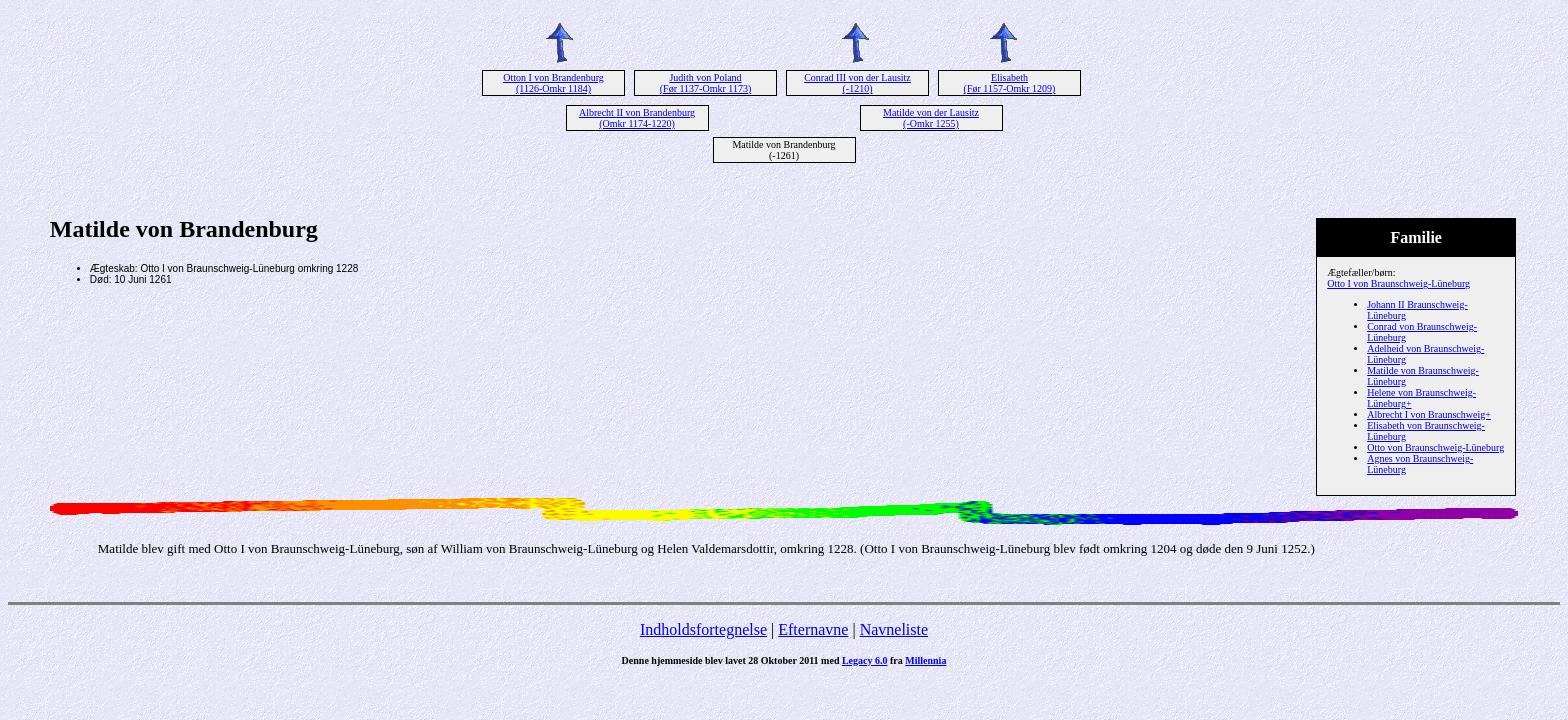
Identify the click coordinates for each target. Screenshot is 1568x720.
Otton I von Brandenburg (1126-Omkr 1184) (553, 83)
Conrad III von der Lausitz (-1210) (857, 83)
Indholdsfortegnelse (703, 629)
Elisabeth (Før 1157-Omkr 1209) (1010, 83)
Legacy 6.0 (865, 660)
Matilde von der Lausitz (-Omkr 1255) (931, 118)
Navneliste (894, 629)
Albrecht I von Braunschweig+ (1429, 414)
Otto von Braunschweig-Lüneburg (1435, 447)
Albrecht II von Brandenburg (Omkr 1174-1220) (637, 118)
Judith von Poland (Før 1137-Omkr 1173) (705, 83)
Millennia (925, 660)
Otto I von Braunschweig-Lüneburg (1398, 283)
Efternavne (813, 629)
